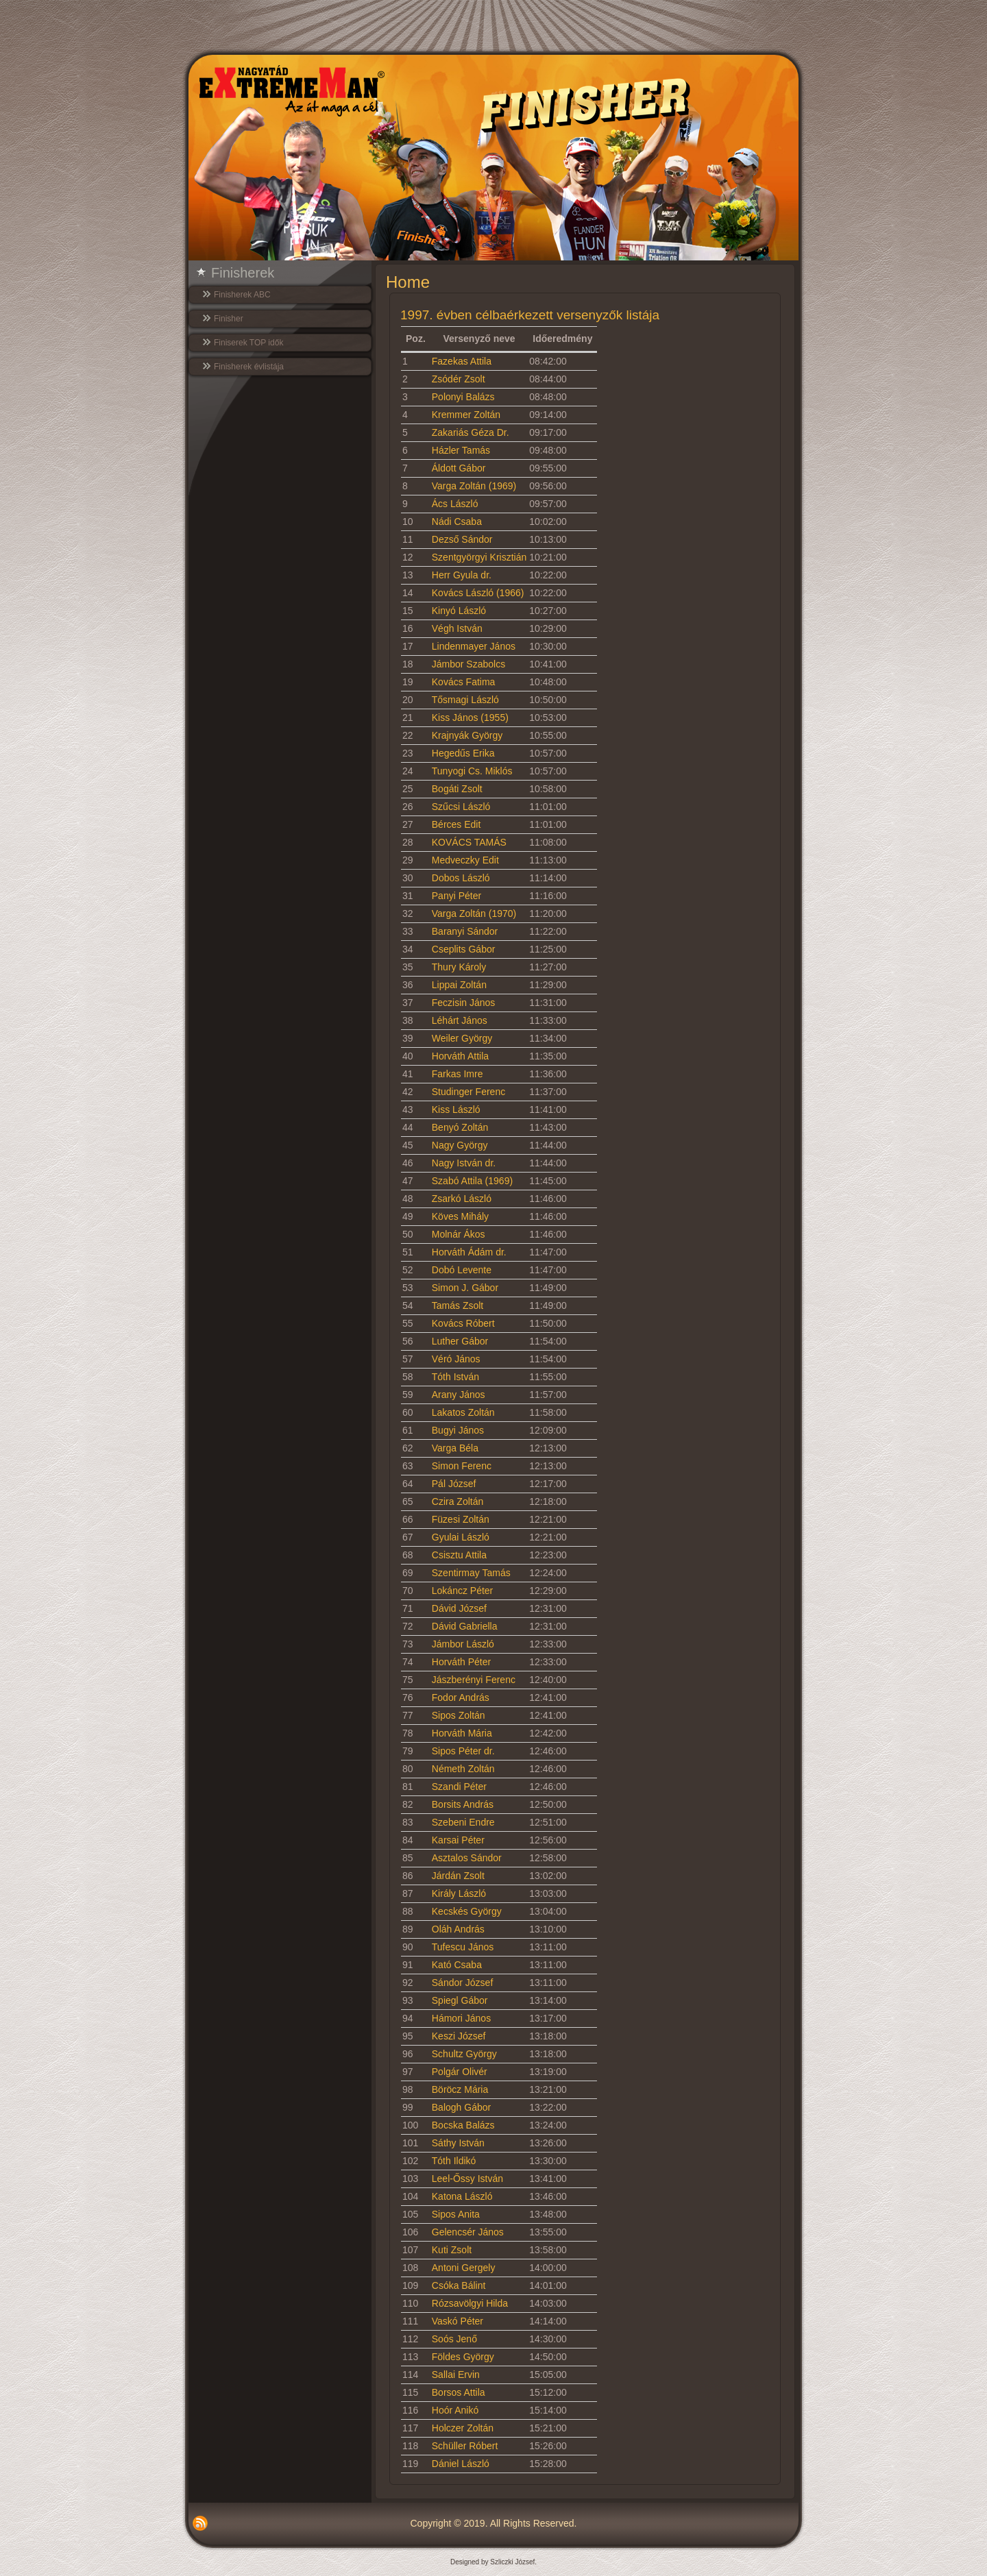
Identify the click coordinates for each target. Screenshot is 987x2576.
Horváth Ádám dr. (469, 1252)
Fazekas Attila (461, 361)
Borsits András (463, 1804)
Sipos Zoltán (458, 1715)
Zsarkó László (461, 1198)
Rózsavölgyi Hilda (470, 2303)
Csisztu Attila (459, 1554)
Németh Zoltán (463, 1768)
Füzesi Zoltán (460, 1519)
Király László (459, 1893)
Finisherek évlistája (249, 366)
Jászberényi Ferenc (473, 1679)
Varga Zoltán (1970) (474, 913)
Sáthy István (458, 2142)
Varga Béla (455, 1448)
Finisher (228, 318)
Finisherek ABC (242, 294)
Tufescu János (463, 1946)
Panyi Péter (456, 895)
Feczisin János (464, 1002)
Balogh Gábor (461, 2107)
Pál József (454, 1483)
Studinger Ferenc (468, 1091)
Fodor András (460, 1697)
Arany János (458, 1394)
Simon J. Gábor (465, 1287)
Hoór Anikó (455, 2410)
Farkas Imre (457, 1073)
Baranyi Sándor (465, 931)
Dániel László (460, 2463)
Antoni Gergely (464, 2267)
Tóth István (455, 1376)
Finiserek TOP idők (248, 342)
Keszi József (459, 2036)
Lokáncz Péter (463, 1590)
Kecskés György (467, 1911)
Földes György (463, 2356)
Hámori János (461, 2018)
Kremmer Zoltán (466, 414)
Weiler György (462, 1038)
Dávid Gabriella (465, 1626)
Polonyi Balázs (463, 396)
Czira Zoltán (457, 1501)
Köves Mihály (460, 1216)
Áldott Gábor (459, 468)
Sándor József (463, 1982)
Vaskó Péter (457, 2321)
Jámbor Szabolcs (468, 664)
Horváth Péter (461, 1661)
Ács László (455, 503)
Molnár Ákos (458, 1234)
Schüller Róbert (465, 2445)
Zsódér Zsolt (458, 378)
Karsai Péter (458, 1840)
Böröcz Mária (460, 2089)
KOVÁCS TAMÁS (469, 842)
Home (408, 282)
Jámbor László (463, 1644)
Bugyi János (458, 1430)
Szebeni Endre (463, 1822)
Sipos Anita (456, 2214)
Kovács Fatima (464, 681)
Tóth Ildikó (454, 2160)
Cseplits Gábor (464, 949)
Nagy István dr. (464, 1162)
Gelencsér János (468, 2232)
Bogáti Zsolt (457, 788)
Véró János (456, 1358)
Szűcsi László (461, 806)
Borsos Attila (458, 2392)
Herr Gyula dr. (461, 574)
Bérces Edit (456, 824)
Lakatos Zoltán (463, 1412)
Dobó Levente (461, 1269)
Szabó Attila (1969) (472, 1180)
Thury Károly (459, 966)
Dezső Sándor (462, 539)
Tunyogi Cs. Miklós (472, 770)
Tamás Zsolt (457, 1305)
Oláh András (458, 1929)
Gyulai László (460, 1537)
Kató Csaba (457, 1964)
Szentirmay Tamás (471, 1572)
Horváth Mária (462, 1733)
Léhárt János (459, 1020)
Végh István (457, 628)
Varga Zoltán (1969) (474, 485)
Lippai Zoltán (459, 984)
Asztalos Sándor (467, 1857)
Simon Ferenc (461, 1465)
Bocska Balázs (463, 2125)
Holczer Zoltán (463, 2427)
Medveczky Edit (465, 860)
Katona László (462, 2196)
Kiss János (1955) (470, 717)
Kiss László (456, 1109)
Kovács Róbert (463, 1323)
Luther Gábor (460, 1341)
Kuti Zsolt (452, 2249)
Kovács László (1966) (478, 592)
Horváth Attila (460, 1056)
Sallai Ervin (456, 2374)
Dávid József (459, 1608)
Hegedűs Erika (463, 753)
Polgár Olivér (459, 2071)
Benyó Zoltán (460, 1127)
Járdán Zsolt (458, 1875)
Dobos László (461, 877)
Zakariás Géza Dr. (470, 432)
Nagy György (460, 1145)
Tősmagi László (465, 699)
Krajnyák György (467, 735)
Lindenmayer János (473, 646)
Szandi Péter (459, 1786)
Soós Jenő (454, 2338)
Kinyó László (459, 610)
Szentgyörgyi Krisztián (479, 557)
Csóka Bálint (459, 2285)
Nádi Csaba (457, 521)
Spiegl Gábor (460, 2000)
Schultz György (464, 2053)
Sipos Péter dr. (463, 1750)
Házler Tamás (461, 450)
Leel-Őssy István (467, 2178)
